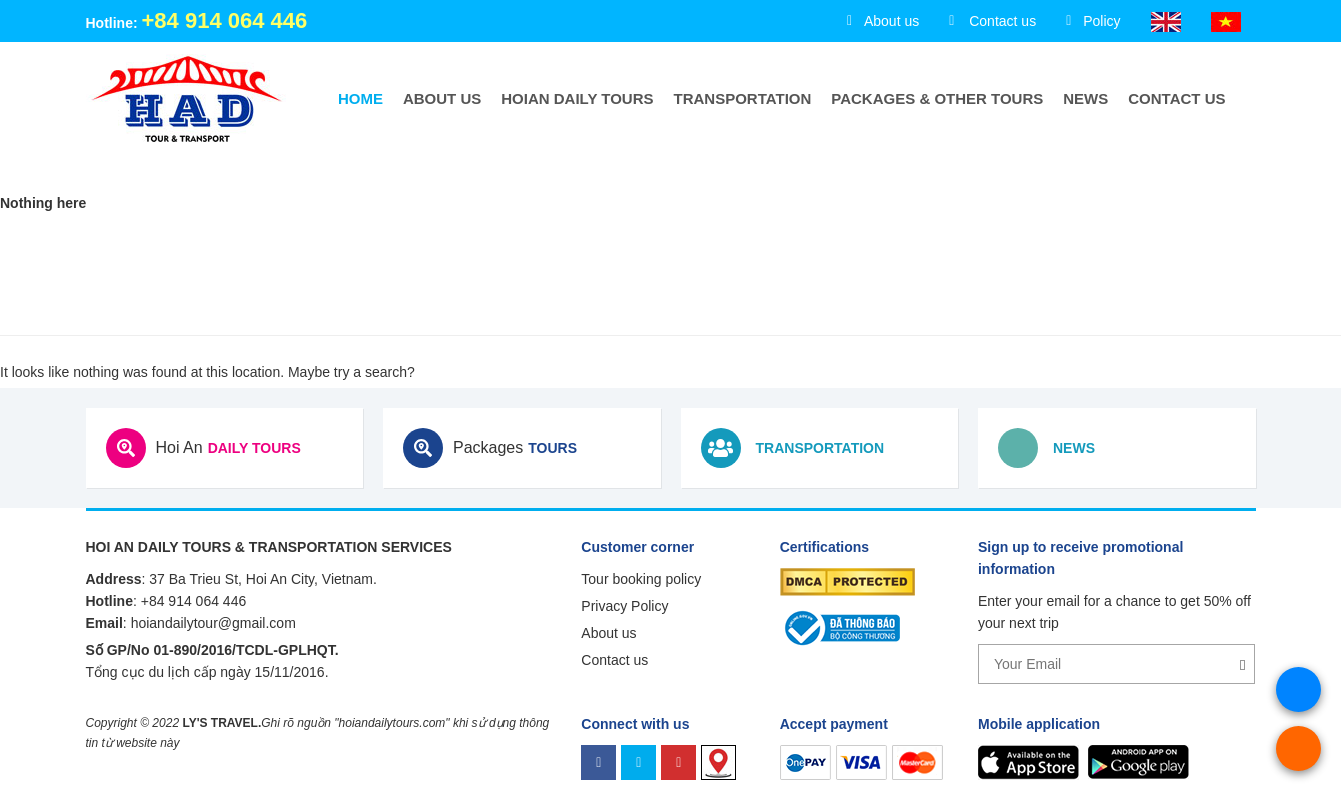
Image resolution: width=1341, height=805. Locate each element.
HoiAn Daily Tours (577, 98)
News (1085, 98)
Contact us (1176, 98)
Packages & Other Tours (937, 98)
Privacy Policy (624, 606)
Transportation (743, 98)
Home (360, 98)
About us (442, 98)
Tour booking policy (641, 579)
